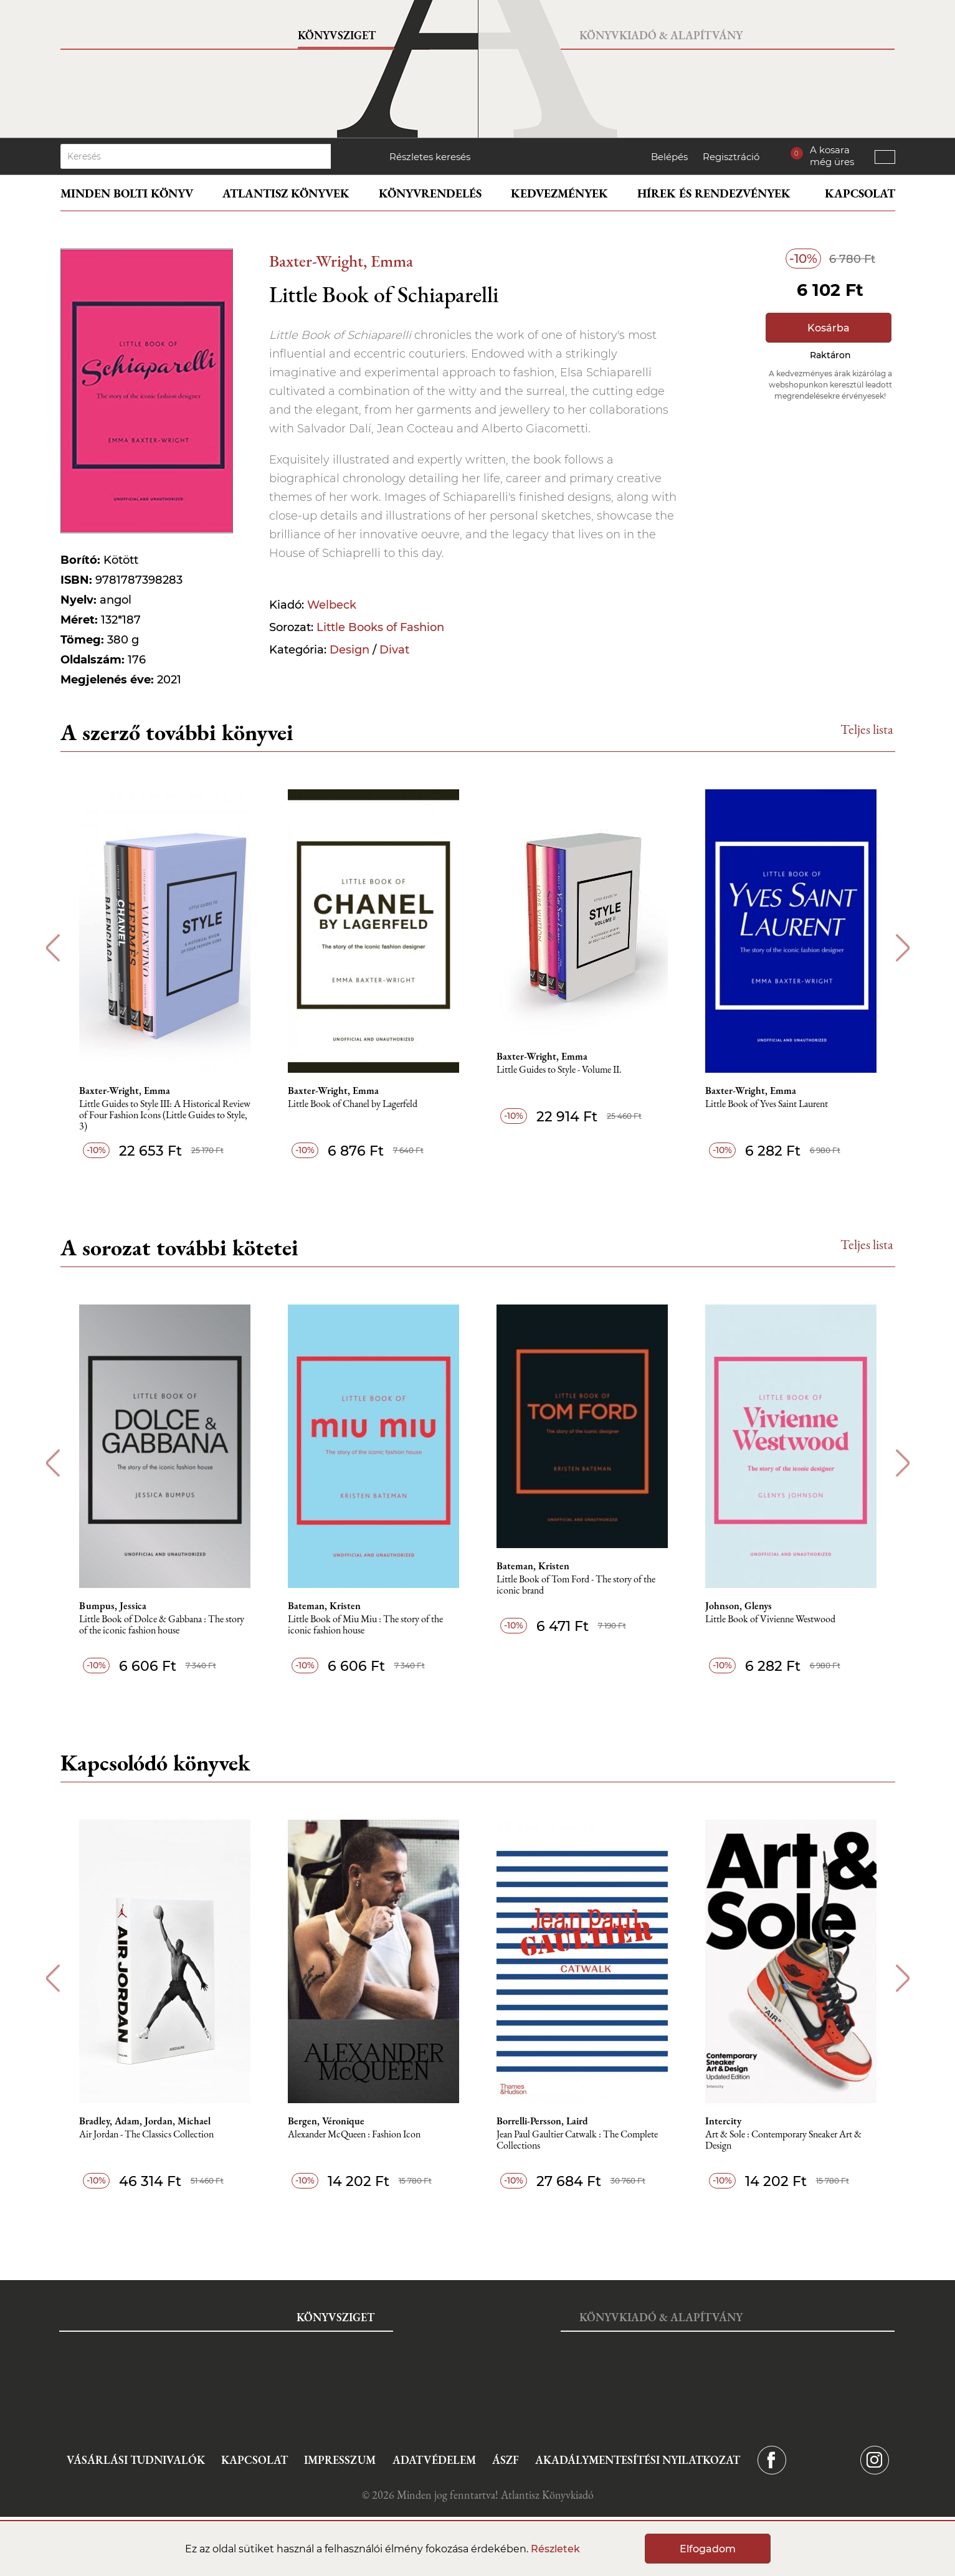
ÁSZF (505, 2460)
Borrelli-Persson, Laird (542, 2121)
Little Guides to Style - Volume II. (559, 1070)
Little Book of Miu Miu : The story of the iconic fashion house (365, 1625)
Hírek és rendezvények (714, 193)
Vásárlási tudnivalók (136, 2460)
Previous (52, 947)
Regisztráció (731, 157)
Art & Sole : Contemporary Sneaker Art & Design (783, 2140)
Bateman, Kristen (324, 1606)
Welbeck (331, 605)
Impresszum (340, 2460)
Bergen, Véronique (326, 2121)
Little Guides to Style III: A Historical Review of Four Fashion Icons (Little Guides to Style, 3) (164, 1115)
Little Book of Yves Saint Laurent (766, 1104)
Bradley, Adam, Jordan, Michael (145, 2121)
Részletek (555, 2549)
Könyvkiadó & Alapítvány (661, 35)
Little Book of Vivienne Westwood (770, 1619)
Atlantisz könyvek (285, 193)
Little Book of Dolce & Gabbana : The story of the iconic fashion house (161, 1625)
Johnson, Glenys (738, 1606)
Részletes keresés (429, 157)
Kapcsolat (860, 193)
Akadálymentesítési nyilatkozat (637, 2460)
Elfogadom (708, 2549)
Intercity (723, 2121)
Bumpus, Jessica (112, 1606)
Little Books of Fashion (380, 627)
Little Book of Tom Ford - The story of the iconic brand (576, 1585)
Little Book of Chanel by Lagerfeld (352, 1104)
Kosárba (828, 328)
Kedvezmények (559, 193)
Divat (394, 650)
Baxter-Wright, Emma (341, 261)
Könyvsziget (337, 35)
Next (903, 947)
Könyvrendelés (430, 193)
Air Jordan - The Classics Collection (146, 2135)
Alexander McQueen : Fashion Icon (354, 2135)
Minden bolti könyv (126, 193)
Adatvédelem (434, 2460)
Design (349, 650)
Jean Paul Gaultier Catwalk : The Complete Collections (577, 2140)
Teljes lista (866, 729)
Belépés (669, 157)
